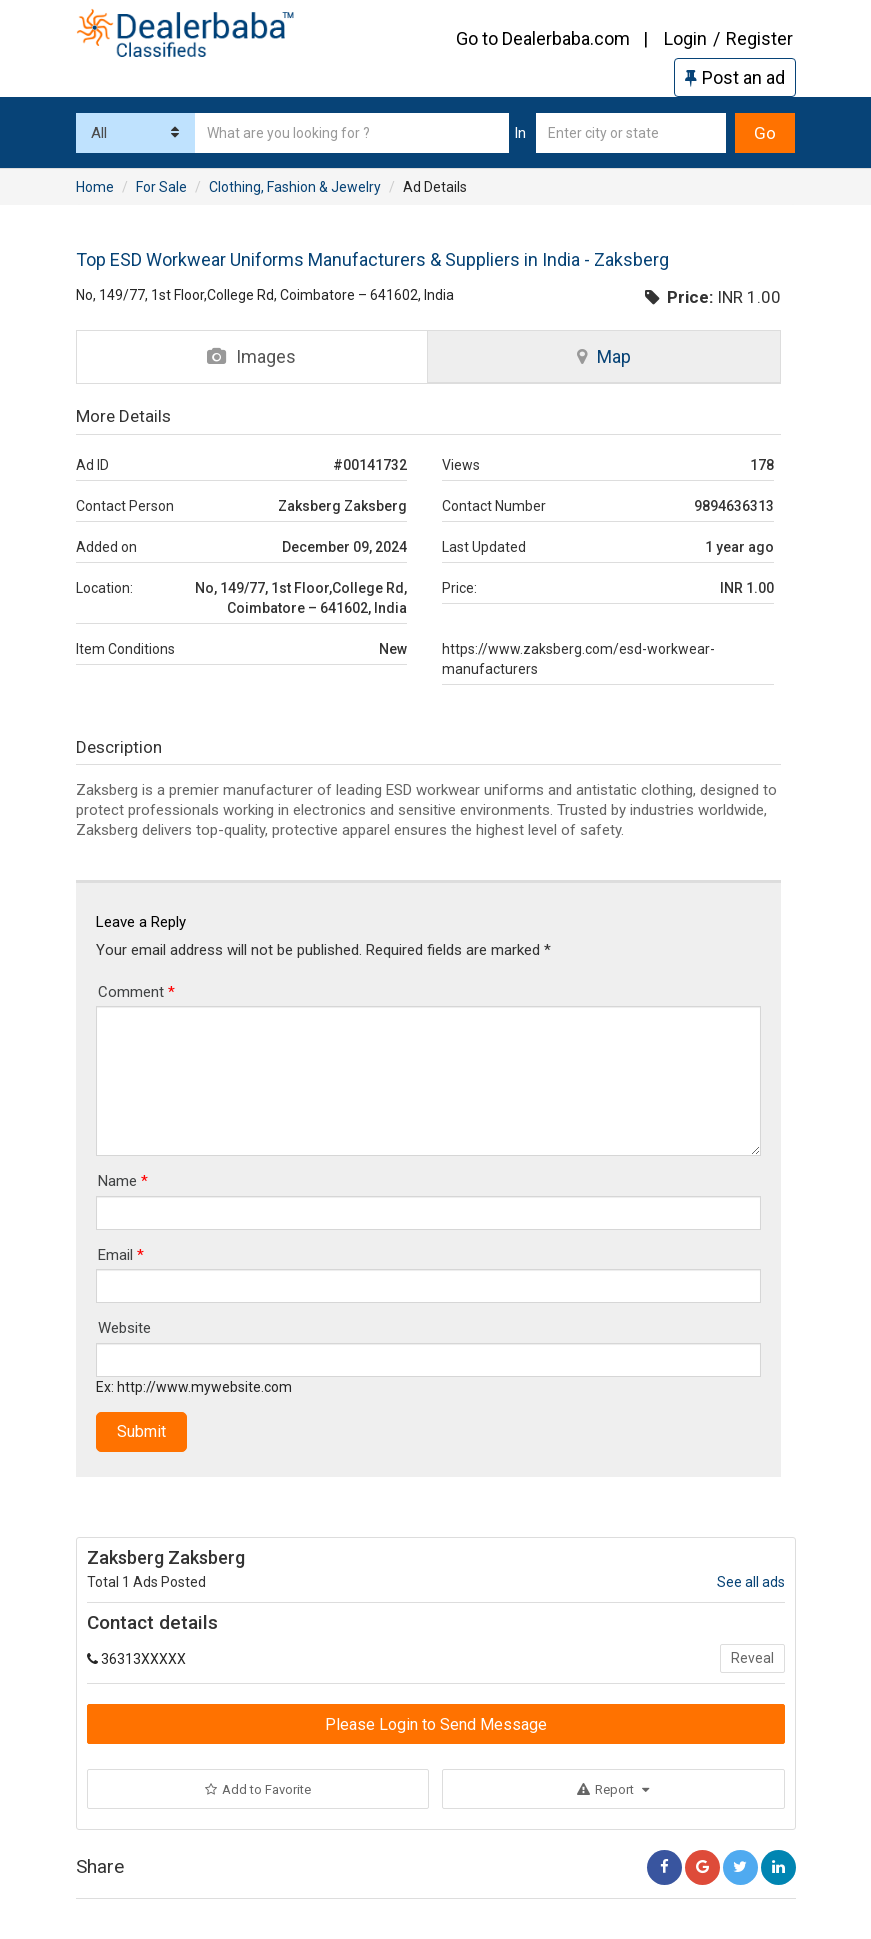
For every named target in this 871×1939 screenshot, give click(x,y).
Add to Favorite (258, 1789)
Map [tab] (604, 356)
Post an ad (735, 77)
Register (759, 38)
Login (685, 38)
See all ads (751, 1582)
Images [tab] (251, 356)
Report (613, 1789)
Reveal (752, 1658)
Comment (136, 992)
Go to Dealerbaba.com (543, 38)
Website (124, 1328)
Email (121, 1255)
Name (123, 1181)
